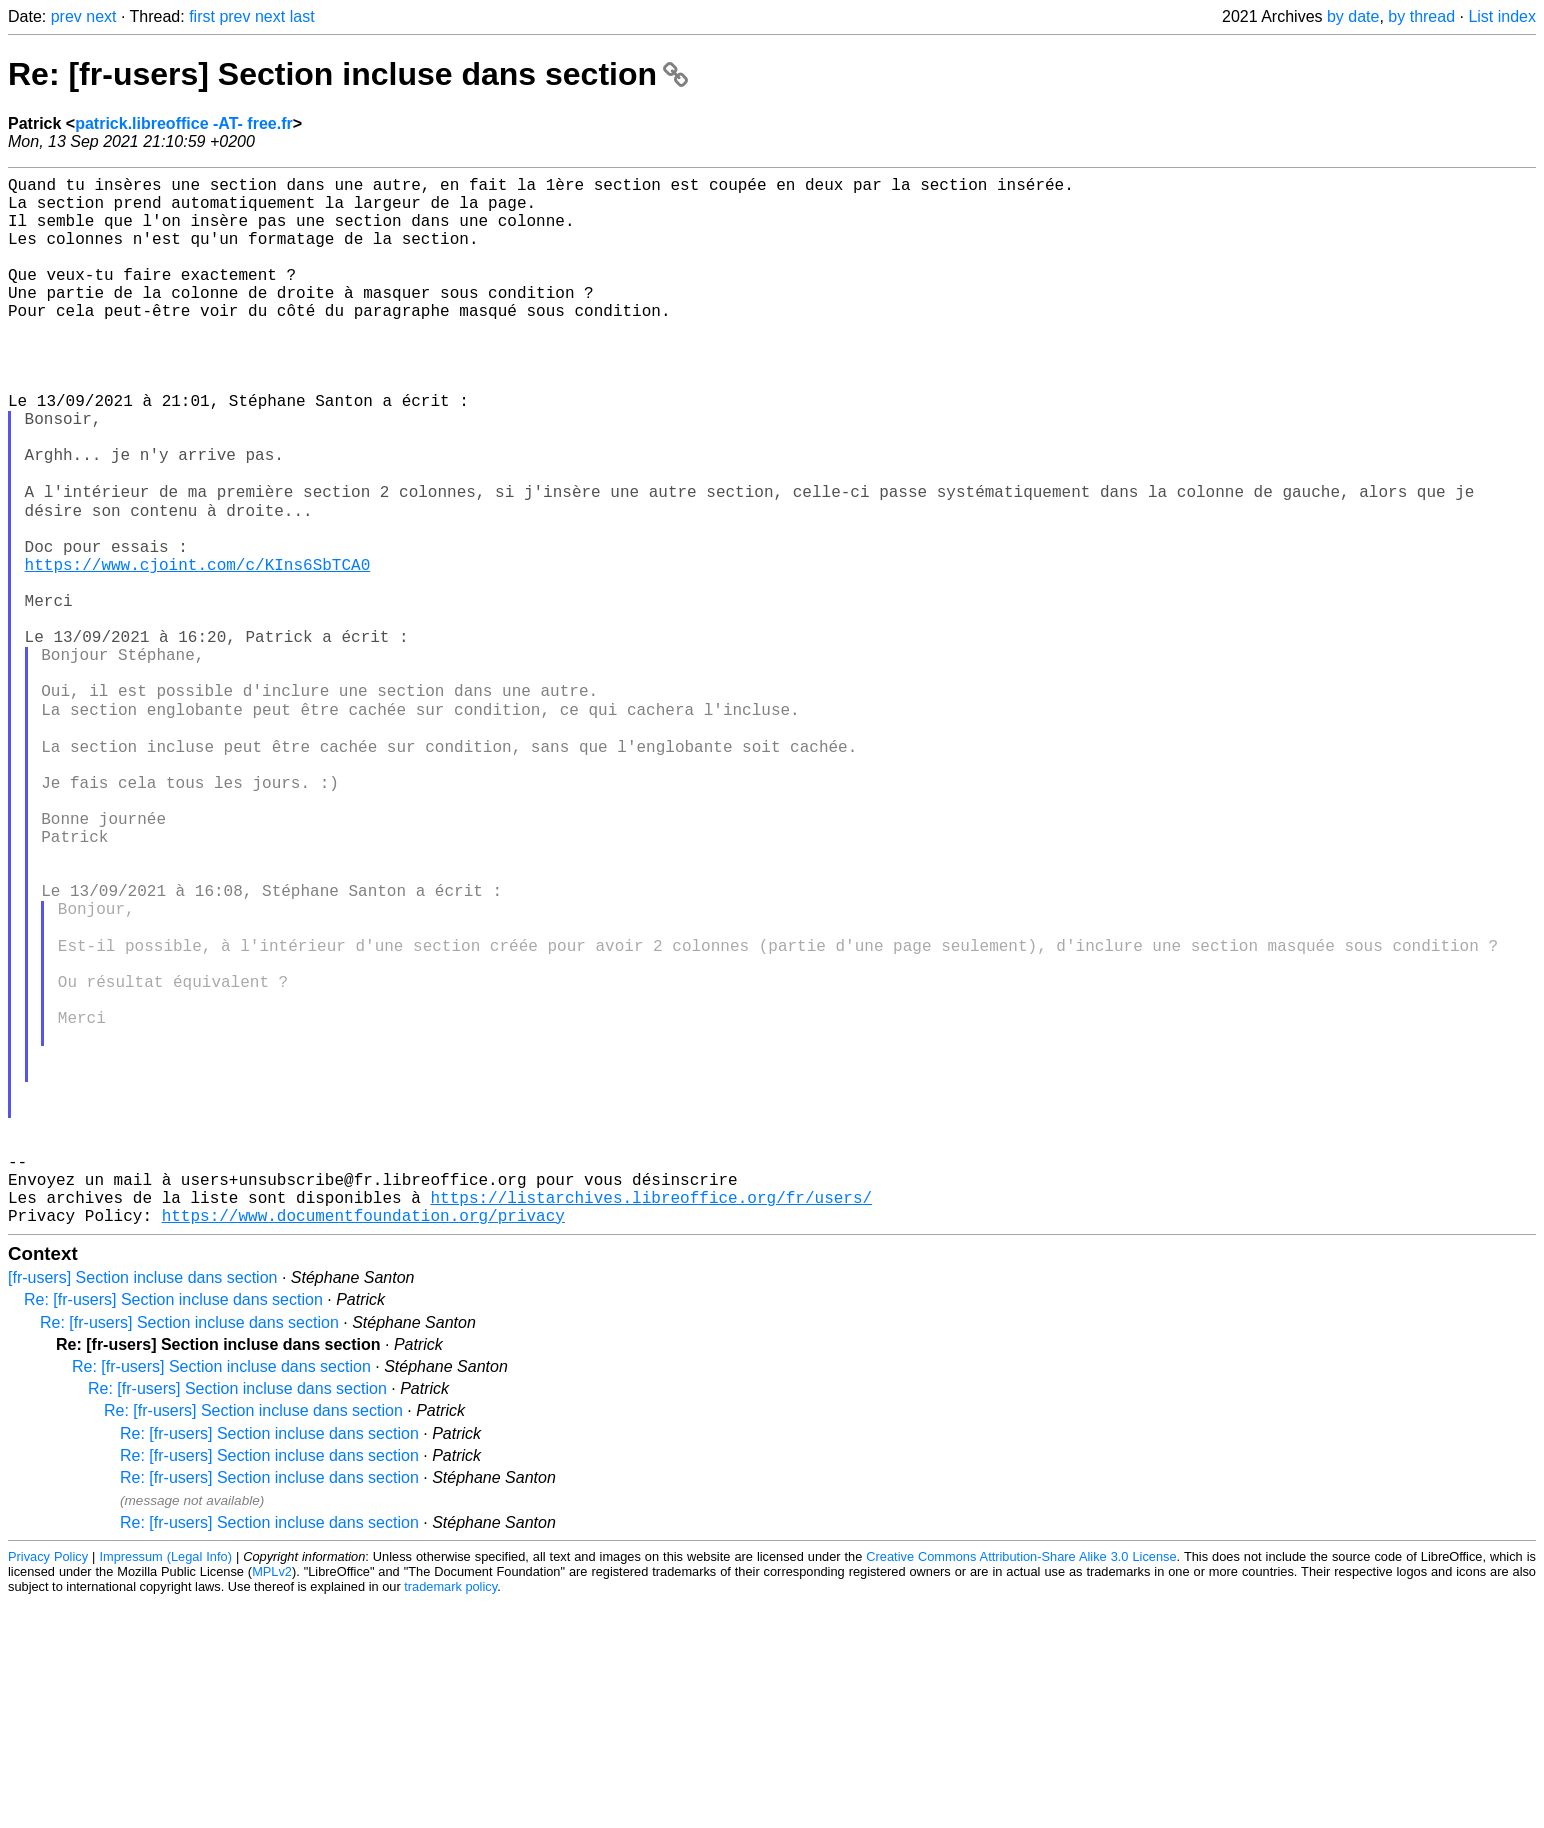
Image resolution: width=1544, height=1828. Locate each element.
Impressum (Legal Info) (165, 1782)
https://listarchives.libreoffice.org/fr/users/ (651, 1419)
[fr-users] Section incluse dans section (142, 1503)
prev (66, 16)
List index (1502, 16)
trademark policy (450, 1812)
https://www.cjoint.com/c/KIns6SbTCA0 (198, 649)
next (101, 16)
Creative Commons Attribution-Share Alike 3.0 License (1021, 1782)
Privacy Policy (48, 1782)
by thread (1421, 16)
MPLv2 (272, 1797)
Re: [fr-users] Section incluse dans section (348, 74)
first (202, 16)
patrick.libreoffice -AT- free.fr (184, 123)
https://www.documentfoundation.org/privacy (363, 1441)
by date (1353, 16)
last (302, 16)
